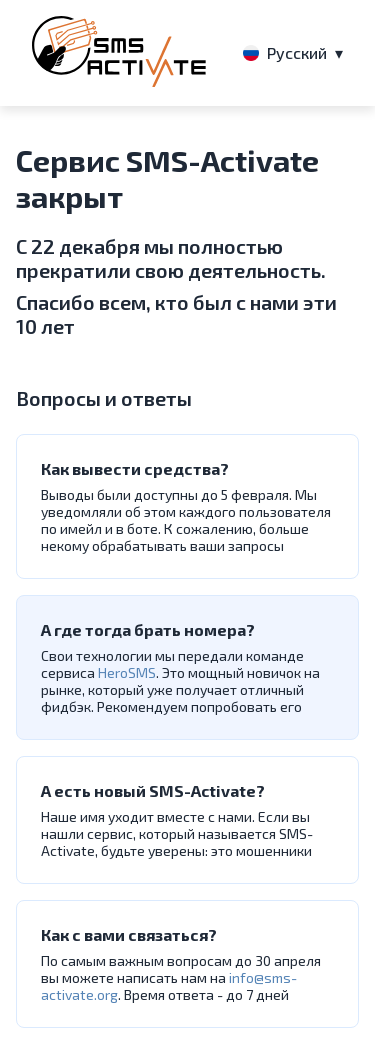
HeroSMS (127, 672)
